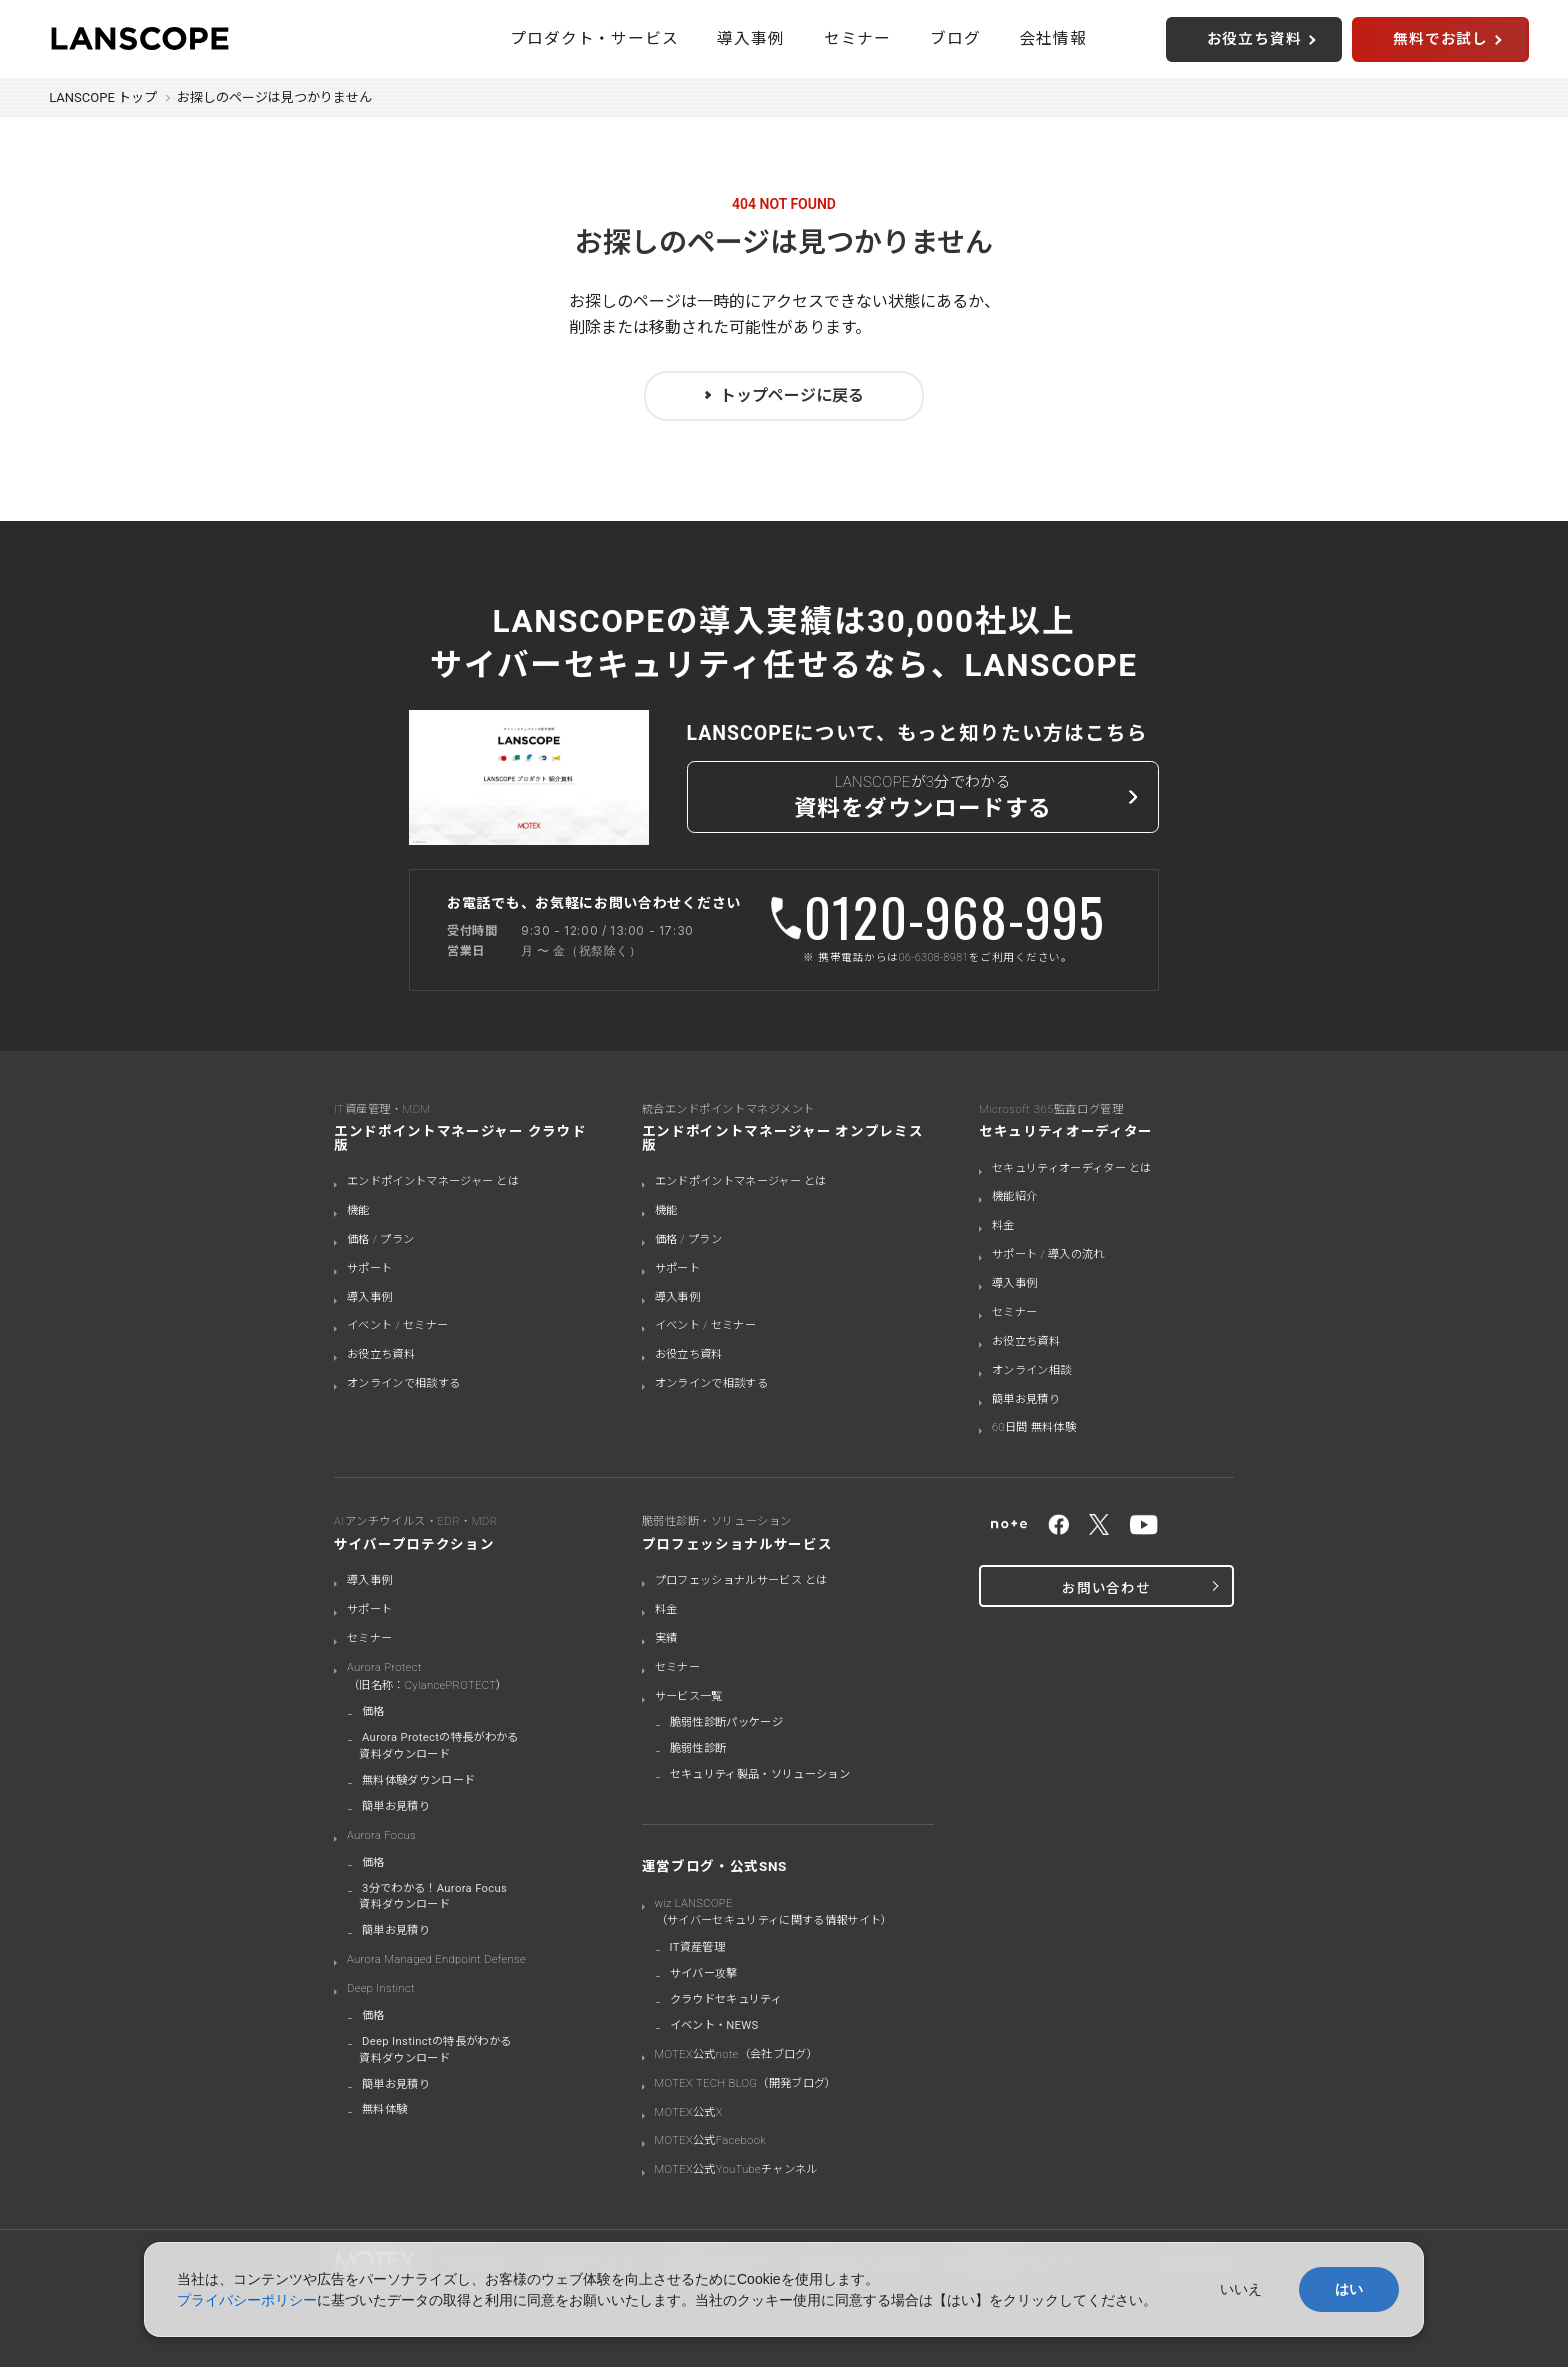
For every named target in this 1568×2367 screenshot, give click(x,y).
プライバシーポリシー (247, 2300)
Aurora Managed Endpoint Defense (436, 1959)
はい (1349, 2289)
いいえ (1241, 2289)
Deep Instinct (381, 1988)
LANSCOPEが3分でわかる (923, 799)
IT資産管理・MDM (465, 1127)
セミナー (857, 38)
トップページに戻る (792, 395)
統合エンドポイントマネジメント (788, 1127)
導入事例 (750, 38)
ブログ (955, 38)
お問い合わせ (1106, 1588)
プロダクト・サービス (594, 38)
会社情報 (1053, 38)
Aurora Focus (381, 1835)
